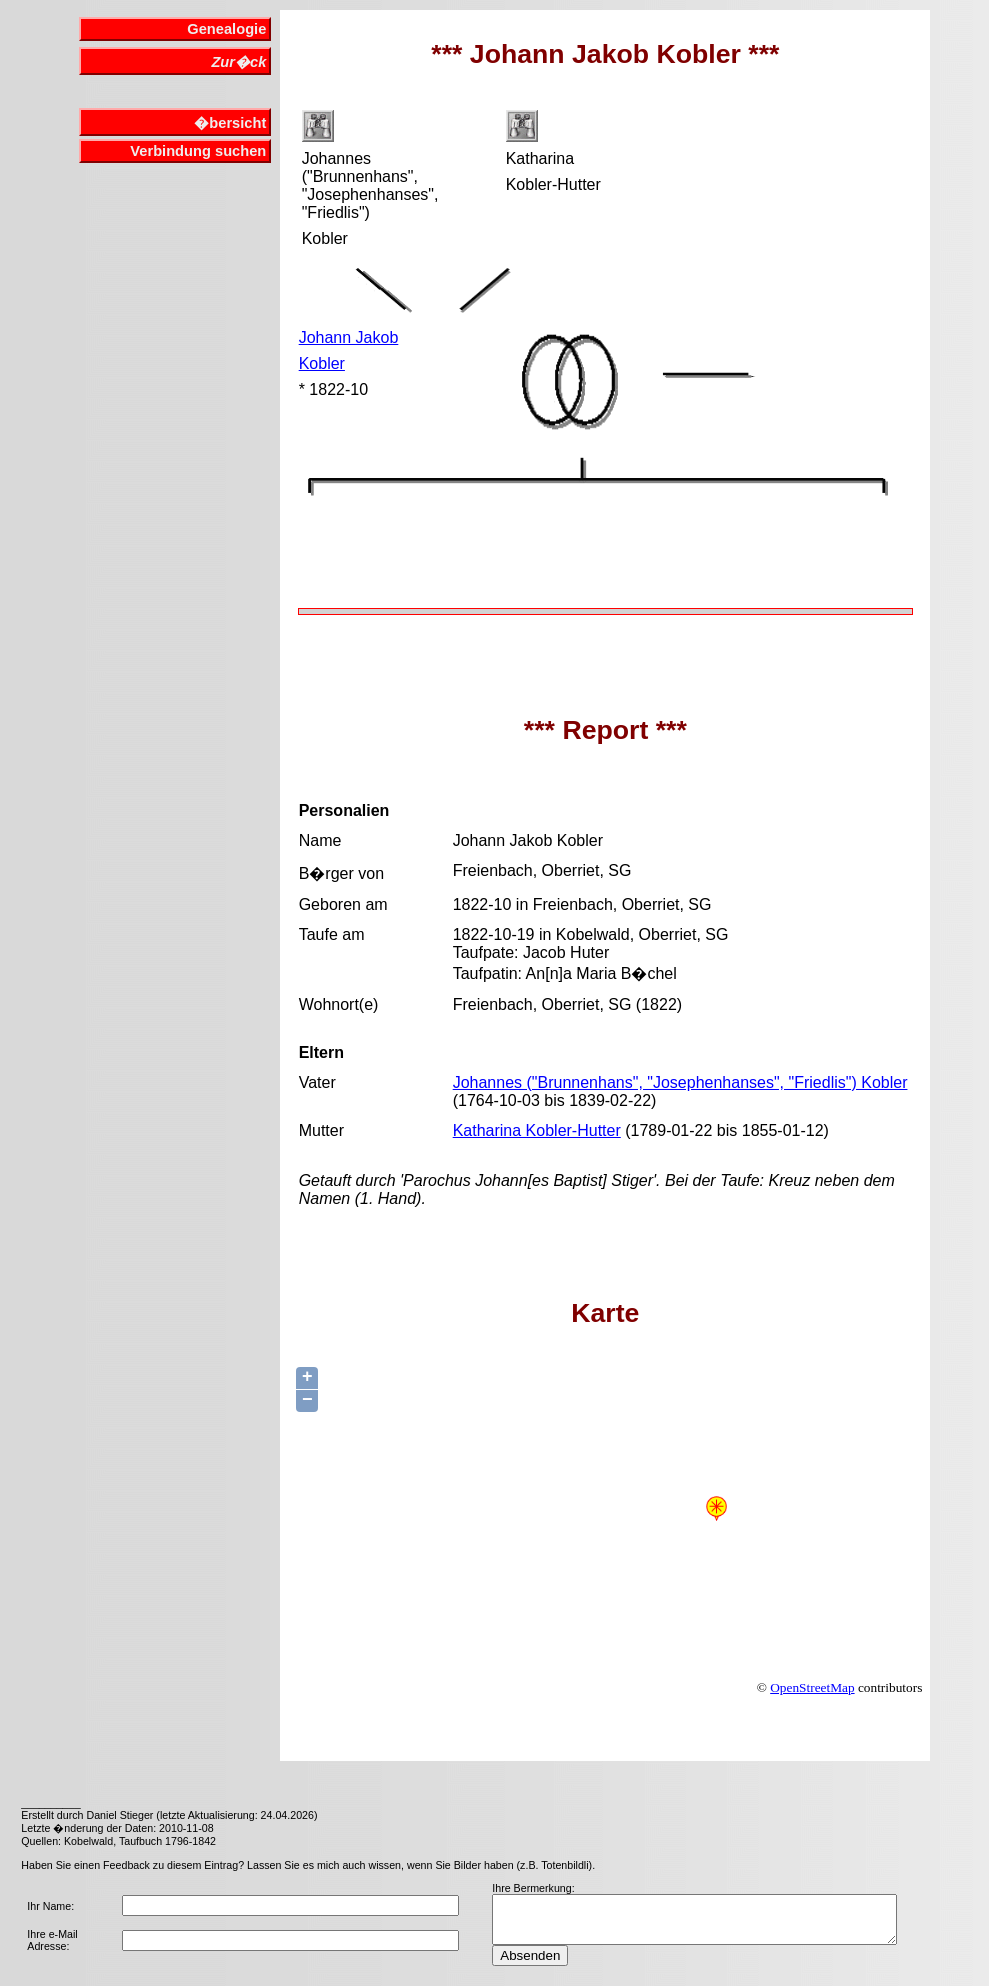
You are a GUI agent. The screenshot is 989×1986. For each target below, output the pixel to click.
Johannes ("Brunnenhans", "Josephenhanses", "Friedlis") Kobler (680, 1082)
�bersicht (230, 123)
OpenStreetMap (812, 1687)
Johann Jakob (349, 337)
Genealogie (226, 29)
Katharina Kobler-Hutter (537, 1130)
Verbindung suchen (198, 151)
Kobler (322, 363)
